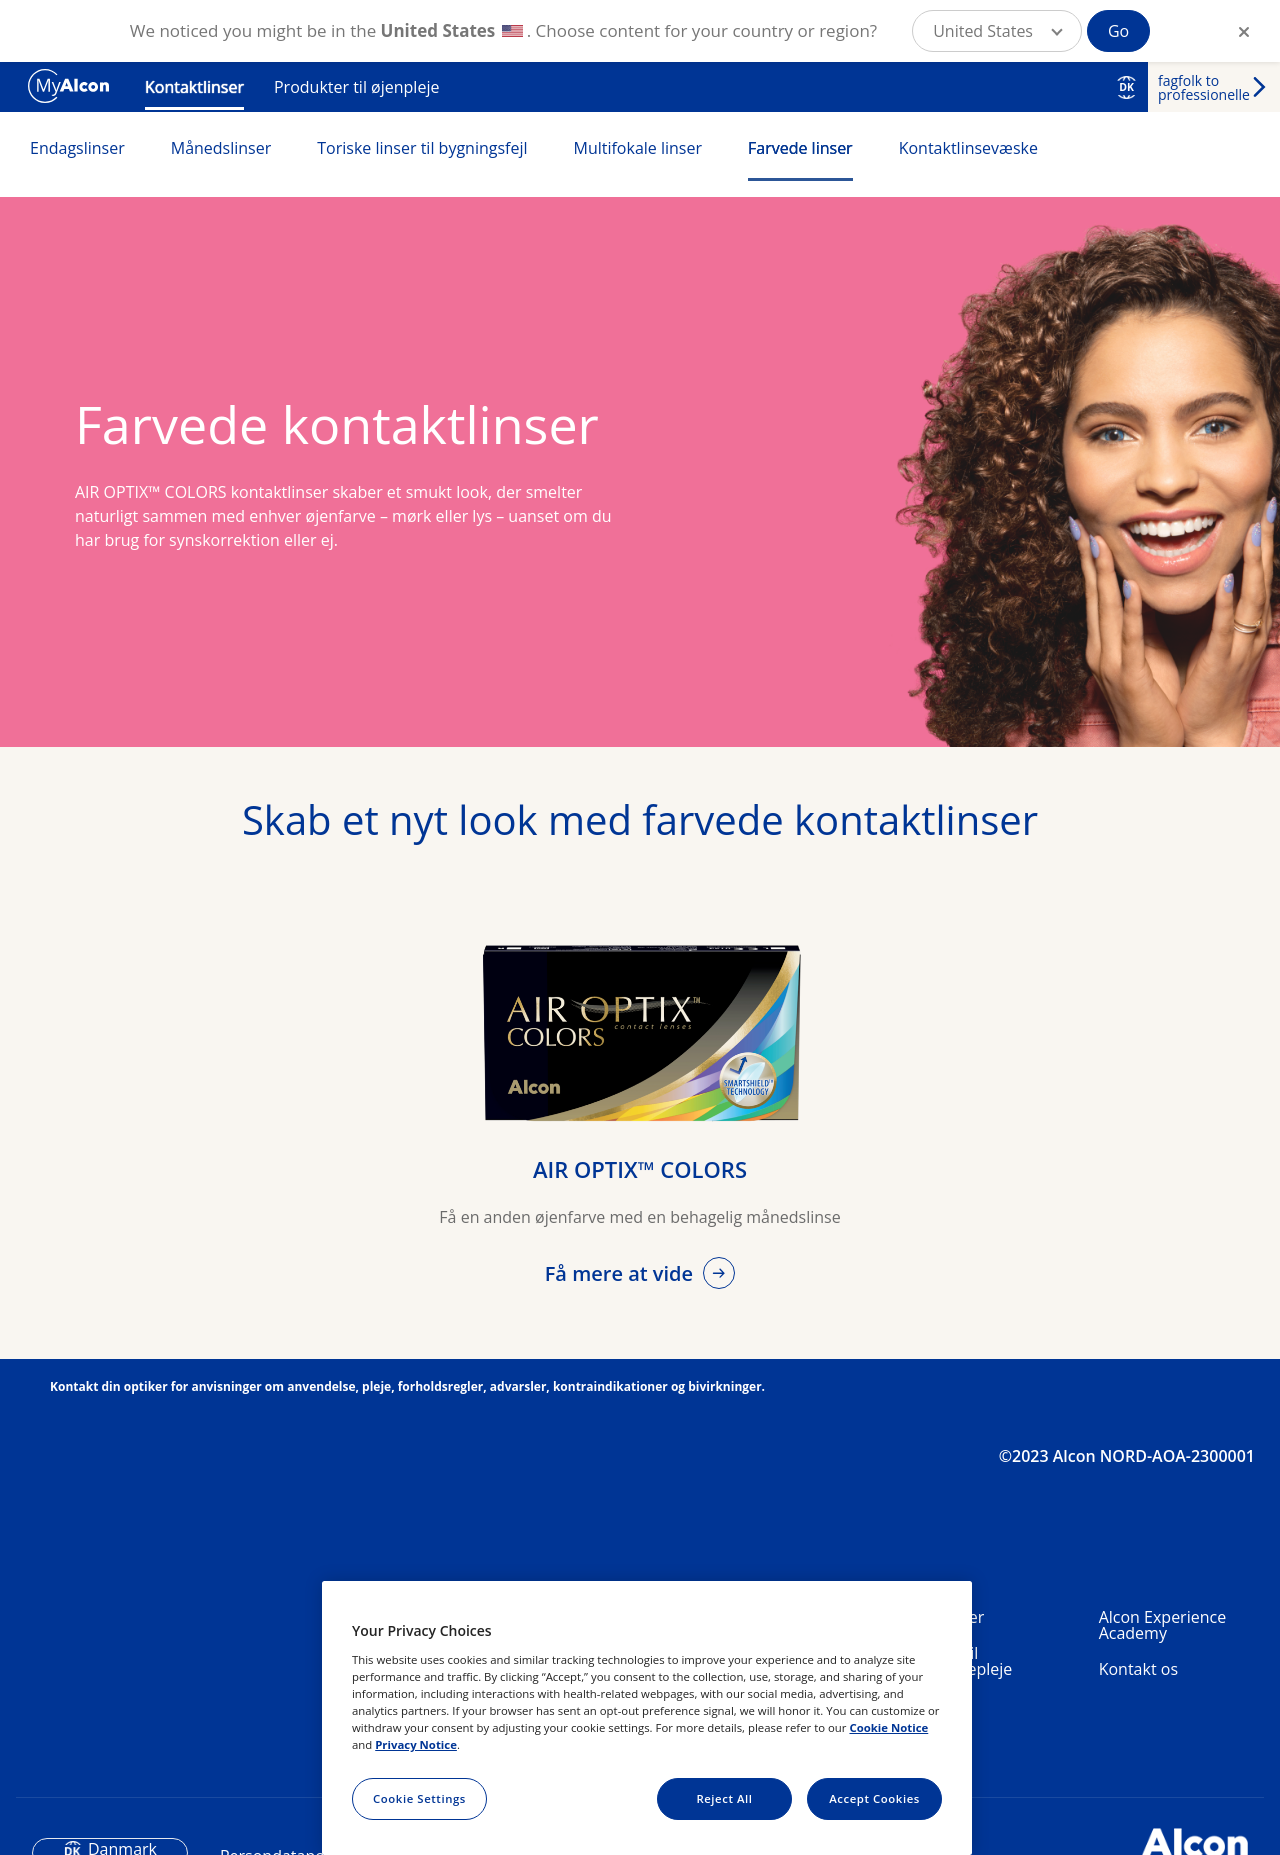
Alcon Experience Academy (1162, 1625)
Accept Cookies (874, 1798)
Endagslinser (77, 148)
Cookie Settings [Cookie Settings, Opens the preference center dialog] (419, 1798)
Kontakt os (1138, 1669)
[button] (997, 31)
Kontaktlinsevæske (968, 148)
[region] (647, 1718)
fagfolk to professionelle (1204, 87)
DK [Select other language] (1126, 87)
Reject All (724, 1798)
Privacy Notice (416, 1744)
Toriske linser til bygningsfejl (422, 148)
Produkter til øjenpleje (356, 87)
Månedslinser (221, 148)
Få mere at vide (622, 1273)
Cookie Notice (888, 1727)
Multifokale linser (638, 148)
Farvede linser (800, 148)
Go (1118, 31)
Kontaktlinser (194, 87)
